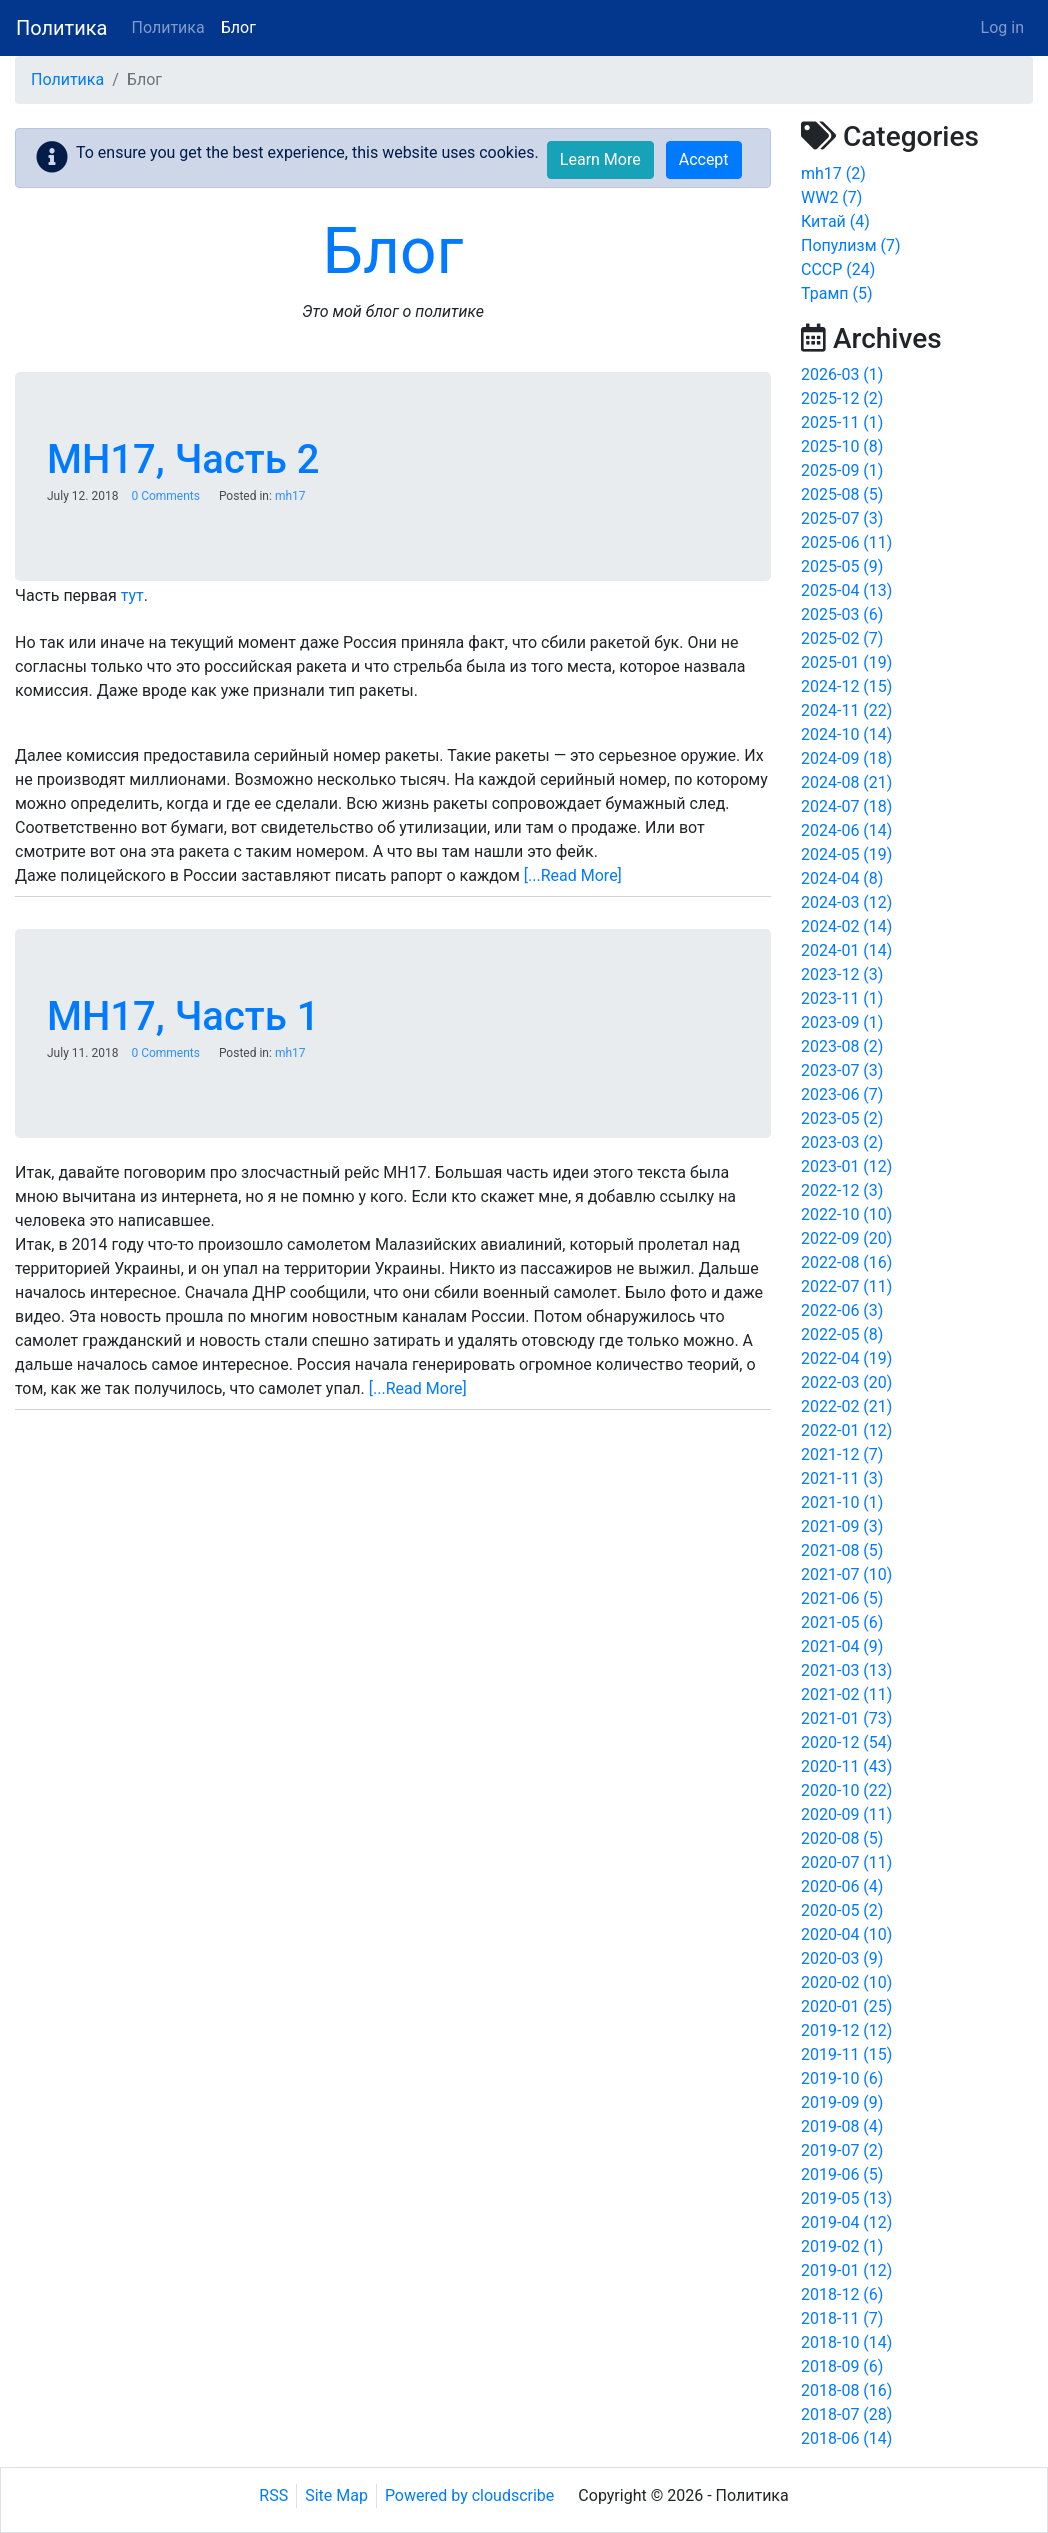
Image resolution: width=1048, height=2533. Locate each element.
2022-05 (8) (842, 1334)
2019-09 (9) (842, 2102)
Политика (61, 28)
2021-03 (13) (846, 1670)
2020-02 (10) (846, 1982)
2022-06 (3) (842, 1310)
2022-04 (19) (846, 1358)
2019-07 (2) (842, 2150)
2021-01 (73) (846, 1718)
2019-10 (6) (842, 2078)
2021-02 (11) (846, 1694)
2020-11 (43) (846, 1766)
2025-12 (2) (842, 398)
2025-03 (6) (842, 614)
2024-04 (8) (842, 878)
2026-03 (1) (842, 374)
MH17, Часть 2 (183, 459)
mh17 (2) (833, 173)
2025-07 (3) (842, 518)
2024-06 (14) (846, 830)
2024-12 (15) (846, 686)
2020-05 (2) (842, 1910)
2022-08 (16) (846, 1262)
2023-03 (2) (842, 1142)
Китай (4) (835, 221)
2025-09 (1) (842, 470)
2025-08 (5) (842, 494)
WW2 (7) (831, 197)
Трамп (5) (837, 293)
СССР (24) (838, 269)
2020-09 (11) (846, 1814)
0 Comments (165, 496)
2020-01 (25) (846, 2006)
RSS (273, 2495)
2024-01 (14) (846, 950)
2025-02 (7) (842, 638)
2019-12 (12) (846, 2030)
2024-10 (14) (846, 734)
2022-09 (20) (846, 1238)
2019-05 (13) (846, 2198)
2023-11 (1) (842, 998)
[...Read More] (573, 875)
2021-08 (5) (842, 1550)
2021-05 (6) (842, 1622)
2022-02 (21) (846, 1406)
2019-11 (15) (846, 2054)
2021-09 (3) (842, 1526)
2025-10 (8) (842, 446)
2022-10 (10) (846, 1214)
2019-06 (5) (842, 2174)
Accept (704, 159)
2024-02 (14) (846, 926)
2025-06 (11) (846, 542)
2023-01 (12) (846, 1166)
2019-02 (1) (842, 2246)
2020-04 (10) (846, 1934)
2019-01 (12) (846, 2270)
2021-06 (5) (842, 1598)
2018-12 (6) (842, 2294)
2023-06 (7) (842, 1094)
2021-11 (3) (842, 1478)
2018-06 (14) (846, 2438)
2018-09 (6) (842, 2366)
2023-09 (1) (842, 1022)
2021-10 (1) (842, 1502)
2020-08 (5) (842, 1838)
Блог (238, 27)
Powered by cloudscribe (469, 2495)
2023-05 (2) (842, 1118)
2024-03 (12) (846, 902)
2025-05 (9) (842, 566)
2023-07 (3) (842, 1070)
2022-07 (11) (846, 1286)
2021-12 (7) (842, 1454)
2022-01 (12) (846, 1430)
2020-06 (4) (842, 1886)
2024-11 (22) (846, 710)
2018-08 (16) (846, 2390)
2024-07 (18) (846, 806)
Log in (1002, 27)
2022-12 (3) (842, 1190)
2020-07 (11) (846, 1862)
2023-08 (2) (842, 1046)
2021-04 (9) (842, 1646)
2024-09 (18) (846, 758)
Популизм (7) (851, 245)
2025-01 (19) (846, 662)
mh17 (290, 496)
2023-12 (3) (842, 974)
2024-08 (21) (846, 782)
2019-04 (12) (846, 2222)
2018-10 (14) (846, 2342)
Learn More (600, 159)
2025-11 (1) (842, 422)
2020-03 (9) (842, 1958)
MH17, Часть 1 (183, 1016)
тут (132, 595)
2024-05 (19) (846, 854)
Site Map (336, 2495)
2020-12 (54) (846, 1742)
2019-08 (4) (842, 2126)
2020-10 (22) (846, 1790)
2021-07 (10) (846, 1574)
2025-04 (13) (846, 590)
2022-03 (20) (846, 1382)
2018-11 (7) (842, 2318)
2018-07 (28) (846, 2414)
